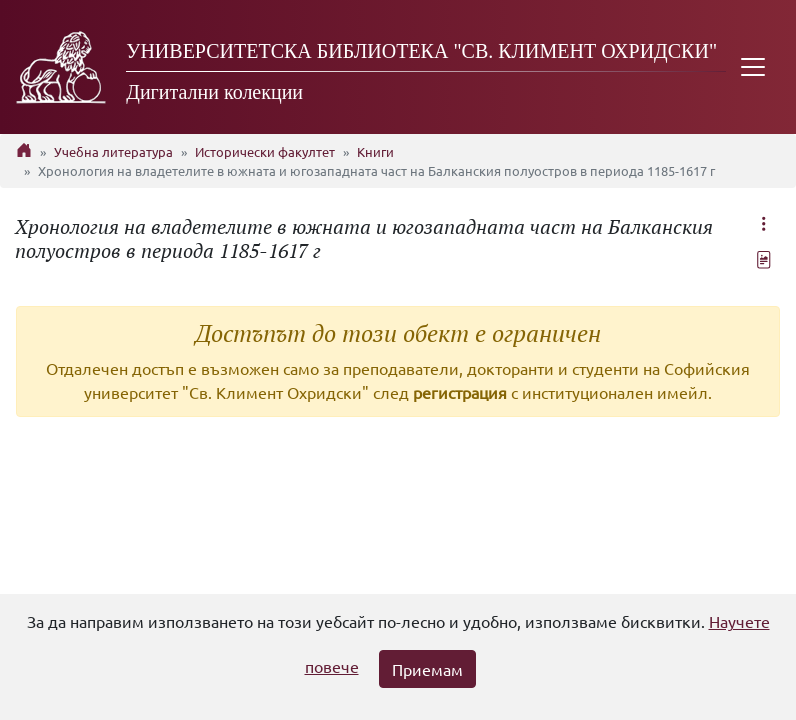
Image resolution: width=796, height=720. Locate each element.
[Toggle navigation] (753, 67)
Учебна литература (113, 151)
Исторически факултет (265, 151)
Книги (375, 151)
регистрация (460, 392)
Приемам (427, 669)
